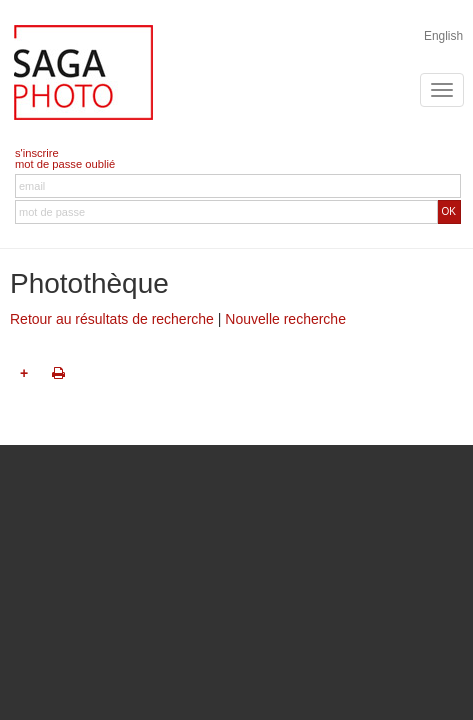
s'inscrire (37, 153)
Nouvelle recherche (285, 319)
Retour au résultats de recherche (112, 319)
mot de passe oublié (65, 164)
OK (449, 211)
